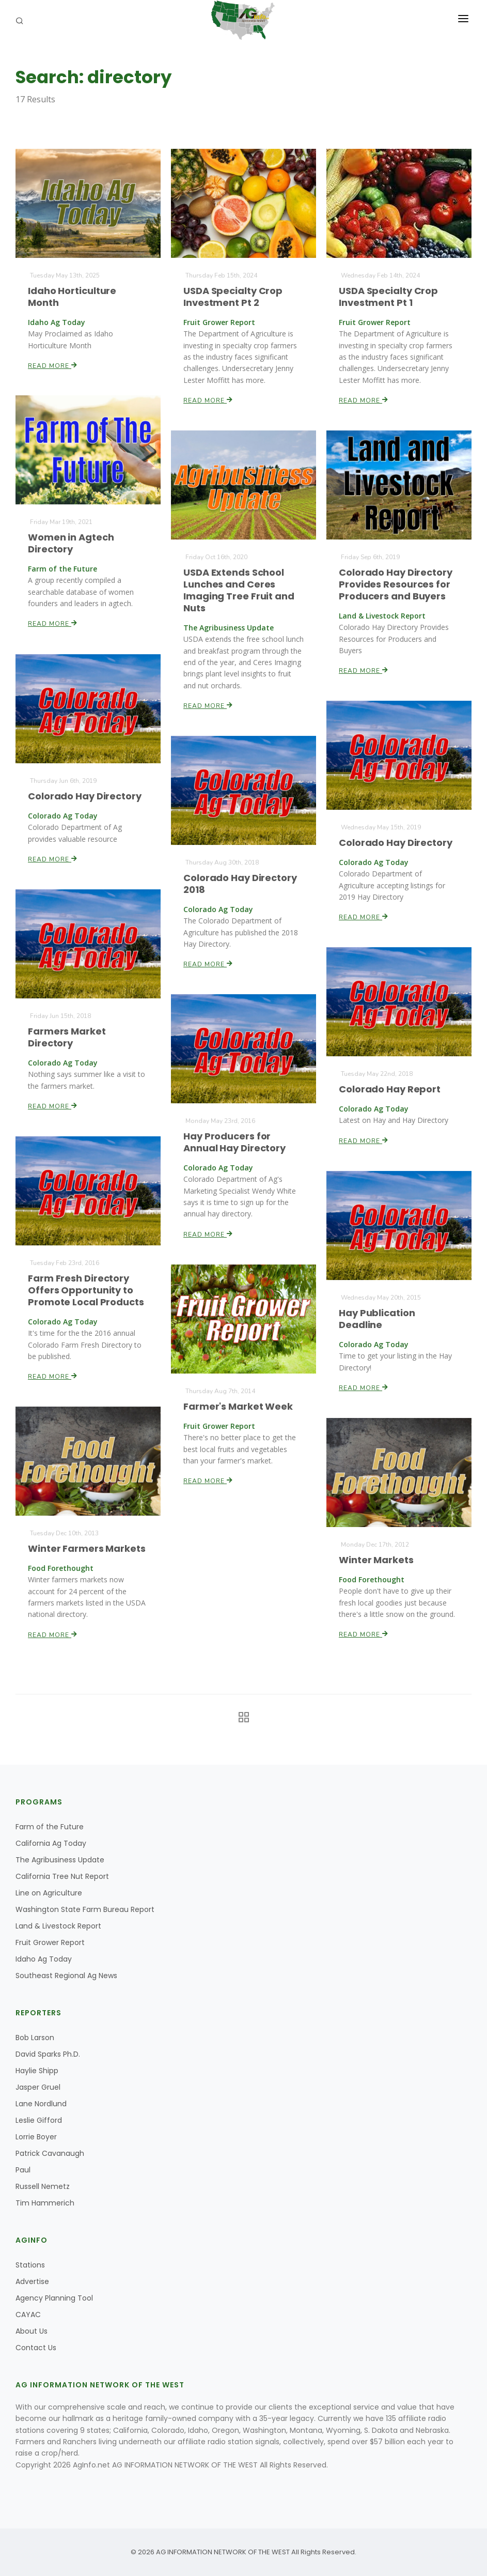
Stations (30, 2265)
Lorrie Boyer (36, 2137)
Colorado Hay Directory (85, 795)
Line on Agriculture (48, 1893)
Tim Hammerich (44, 2203)
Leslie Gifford (38, 2120)
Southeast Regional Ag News (66, 1975)
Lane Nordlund (41, 2104)
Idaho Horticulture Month (72, 296)
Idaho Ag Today (43, 1959)
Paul (22, 2170)
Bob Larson (34, 2037)
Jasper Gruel (37, 2087)
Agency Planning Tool (54, 2298)
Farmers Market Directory (67, 1036)
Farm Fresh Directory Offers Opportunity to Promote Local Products (86, 1289)
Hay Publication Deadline (377, 1318)
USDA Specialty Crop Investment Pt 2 (233, 296)
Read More (52, 365)
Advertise (32, 2281)
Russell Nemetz (42, 2186)
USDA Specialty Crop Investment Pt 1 (388, 296)
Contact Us (35, 2347)
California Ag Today (50, 1843)
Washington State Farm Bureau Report (84, 1909)
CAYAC (28, 2314)
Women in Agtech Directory (71, 543)
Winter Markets (376, 1559)
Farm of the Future (49, 1827)
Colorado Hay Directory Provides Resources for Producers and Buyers (395, 583)
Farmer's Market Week (238, 1405)
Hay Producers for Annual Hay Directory (235, 1142)
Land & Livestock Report (58, 1926)
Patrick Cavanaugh (49, 2153)
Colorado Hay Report (390, 1089)
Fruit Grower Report (50, 1942)
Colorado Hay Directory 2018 (240, 883)
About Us (31, 2331)
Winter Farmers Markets (87, 1548)
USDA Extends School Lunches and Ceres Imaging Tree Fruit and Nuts (239, 590)
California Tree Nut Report (62, 1876)
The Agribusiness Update (59, 1860)
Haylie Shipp (36, 2070)
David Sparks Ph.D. (47, 2054)
